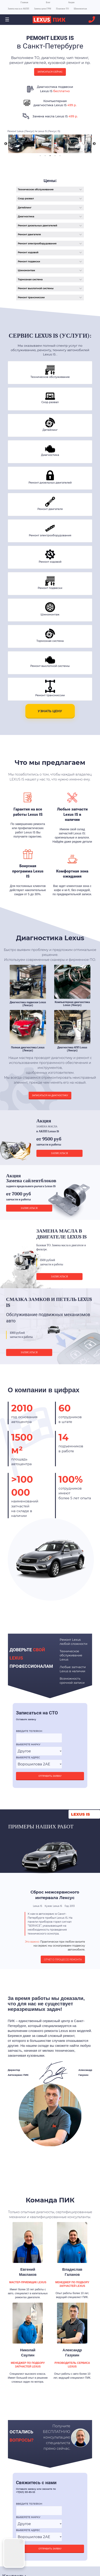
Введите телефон (29, 1731)
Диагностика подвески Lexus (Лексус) (28, 1004)
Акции (71, 2)
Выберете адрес (28, 1757)
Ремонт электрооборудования (37, 243)
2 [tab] (45, 155)
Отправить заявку (49, 1776)
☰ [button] (7, 19)
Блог (48, 2)
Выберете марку (28, 1744)
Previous (5, 143)
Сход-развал (26, 198)
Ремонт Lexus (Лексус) (20, 131)
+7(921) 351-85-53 (25, 2492)
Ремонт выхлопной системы (36, 288)
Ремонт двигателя (29, 234)
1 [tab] (40, 155)
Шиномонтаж (80, 8)
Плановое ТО (62, 8)
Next (94, 143)
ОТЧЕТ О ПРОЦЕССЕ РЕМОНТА (63, 1959)
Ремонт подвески (29, 261)
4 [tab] (55, 155)
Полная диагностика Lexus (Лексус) (27, 1049)
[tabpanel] (22, 144)
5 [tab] (60, 155)
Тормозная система (30, 279)
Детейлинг (24, 207)
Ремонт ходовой (28, 252)
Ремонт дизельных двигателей (37, 225)
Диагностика (26, 216)
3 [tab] (50, 155)
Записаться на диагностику (50, 1095)
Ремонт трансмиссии (31, 297)
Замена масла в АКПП (18, 8)
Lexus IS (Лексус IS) (49, 131)
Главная (24, 2)
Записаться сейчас (50, 72)
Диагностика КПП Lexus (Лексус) (72, 1049)
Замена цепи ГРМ (42, 8)
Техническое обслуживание (36, 189)
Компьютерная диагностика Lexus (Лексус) (72, 1004)
